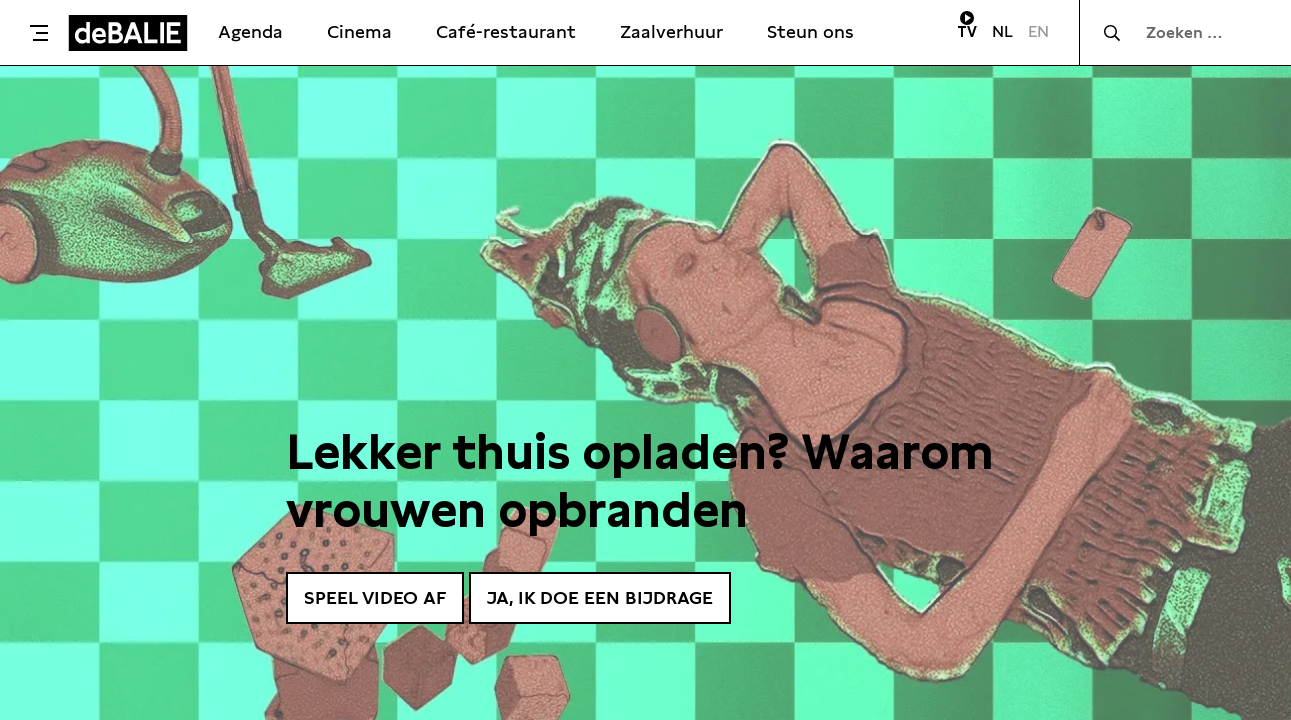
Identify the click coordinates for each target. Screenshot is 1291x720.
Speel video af (375, 597)
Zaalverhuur (671, 31)
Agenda (250, 31)
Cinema (359, 31)
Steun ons (810, 31)
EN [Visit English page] (1038, 31)
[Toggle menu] (39, 33)
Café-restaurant (506, 31)
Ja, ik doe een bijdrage (600, 597)
